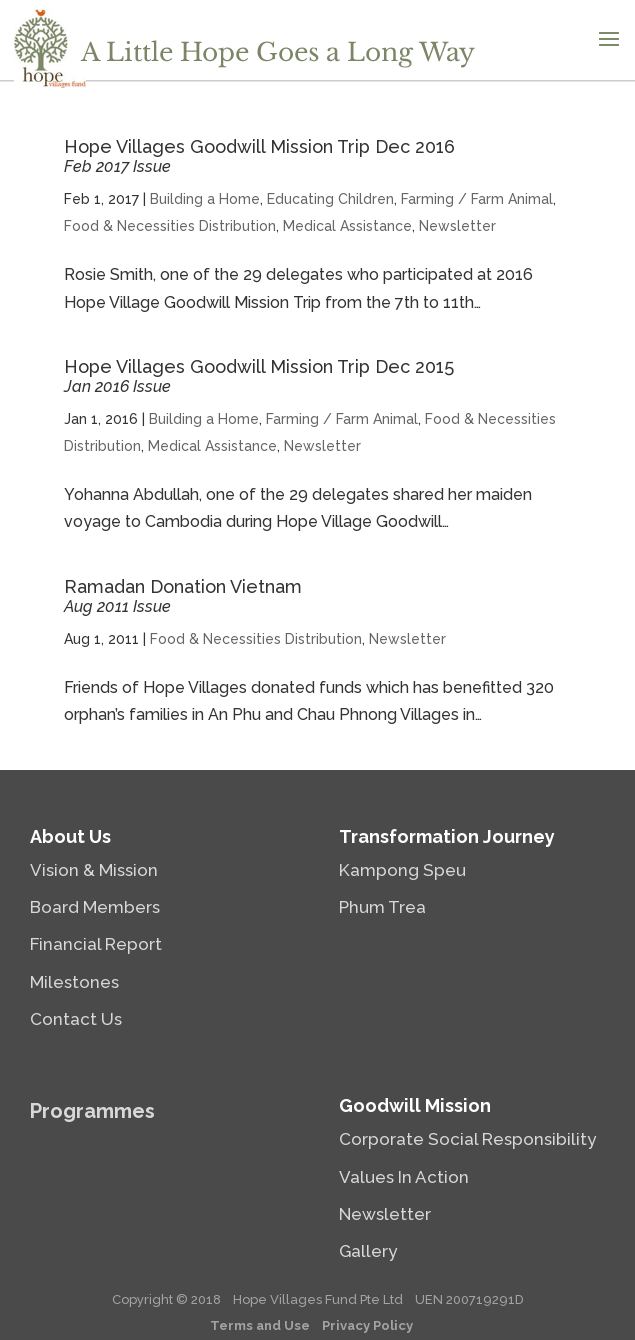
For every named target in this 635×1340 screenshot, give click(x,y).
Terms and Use (260, 1325)
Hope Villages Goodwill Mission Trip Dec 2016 (259, 156)
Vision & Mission (94, 870)
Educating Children (330, 199)
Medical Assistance (347, 226)
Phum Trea (382, 907)
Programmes (92, 1111)
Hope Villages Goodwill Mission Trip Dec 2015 (259, 376)
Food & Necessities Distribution (170, 226)
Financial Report (96, 944)
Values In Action (404, 1177)
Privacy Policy (367, 1325)
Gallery (368, 1251)
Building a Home (205, 199)
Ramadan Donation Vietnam (183, 596)
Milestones (74, 982)
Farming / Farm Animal (477, 199)
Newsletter (457, 226)
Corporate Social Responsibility (467, 1139)
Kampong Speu (402, 870)
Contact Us (76, 1019)
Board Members (95, 907)
